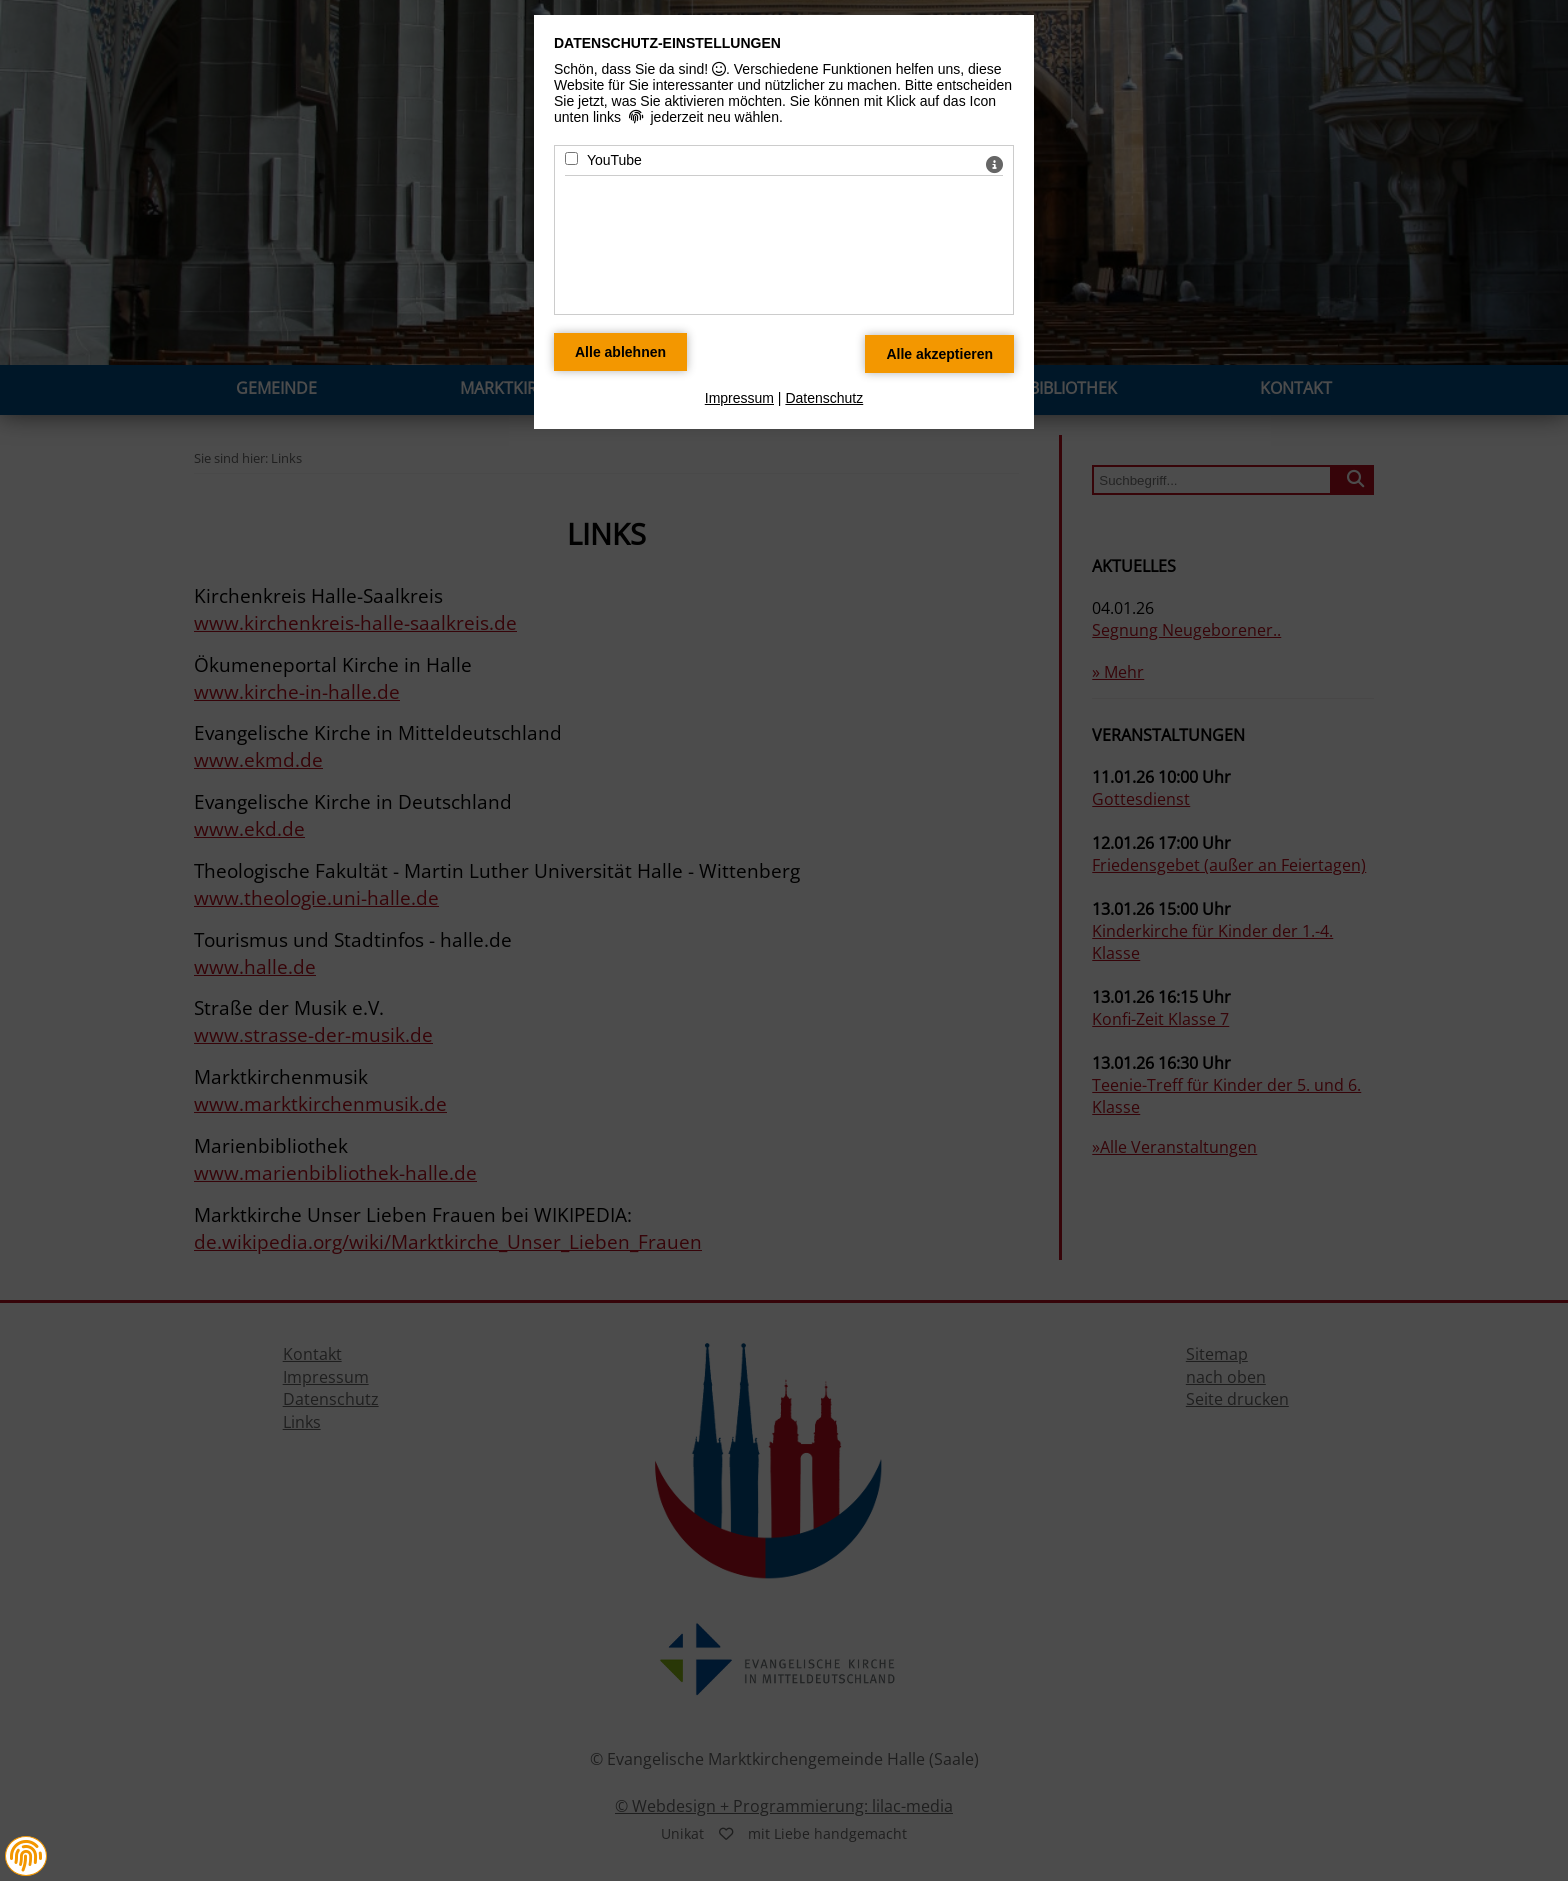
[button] (26, 1856)
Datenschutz (824, 398)
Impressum (739, 398)
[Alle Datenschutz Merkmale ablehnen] (620, 352)
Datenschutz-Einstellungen (667, 43)
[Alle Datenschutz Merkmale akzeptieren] (939, 354)
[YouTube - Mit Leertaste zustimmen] (571, 158)
